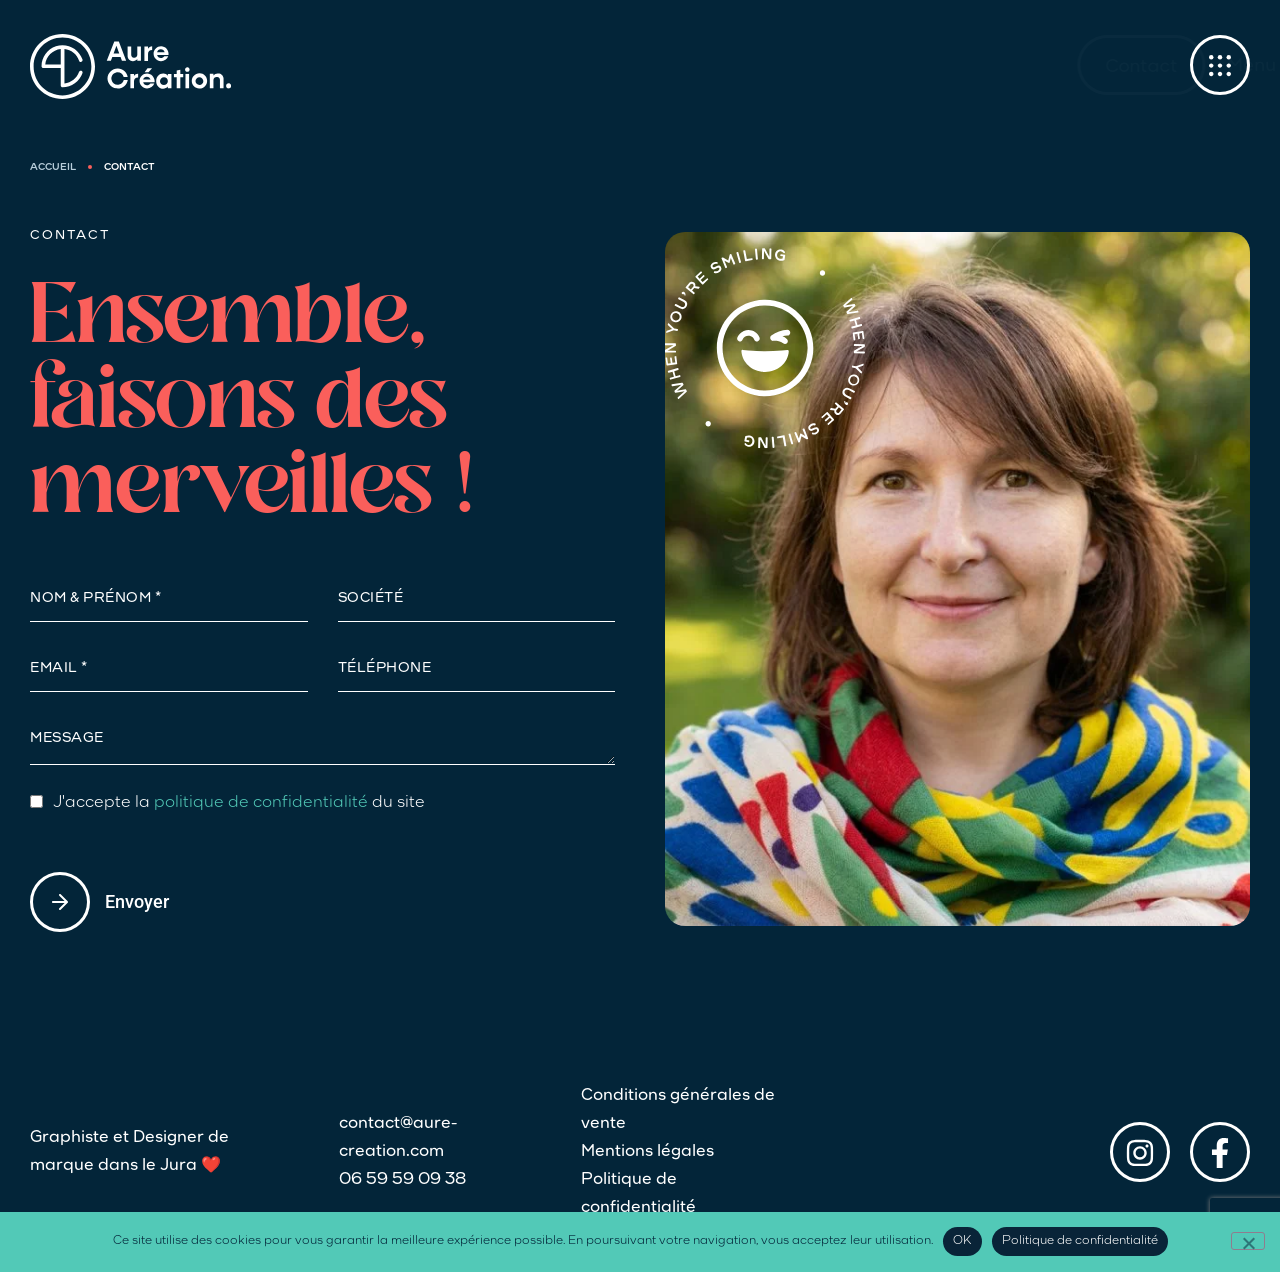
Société (371, 599)
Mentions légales (647, 1152)
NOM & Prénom (92, 599)
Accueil (53, 167)
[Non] (1248, 1241)
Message (67, 739)
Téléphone (385, 669)
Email (55, 669)
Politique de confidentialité (638, 1194)
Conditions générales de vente (678, 1110)
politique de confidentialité (261, 803)
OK (962, 1241)
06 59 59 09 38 (402, 1180)
